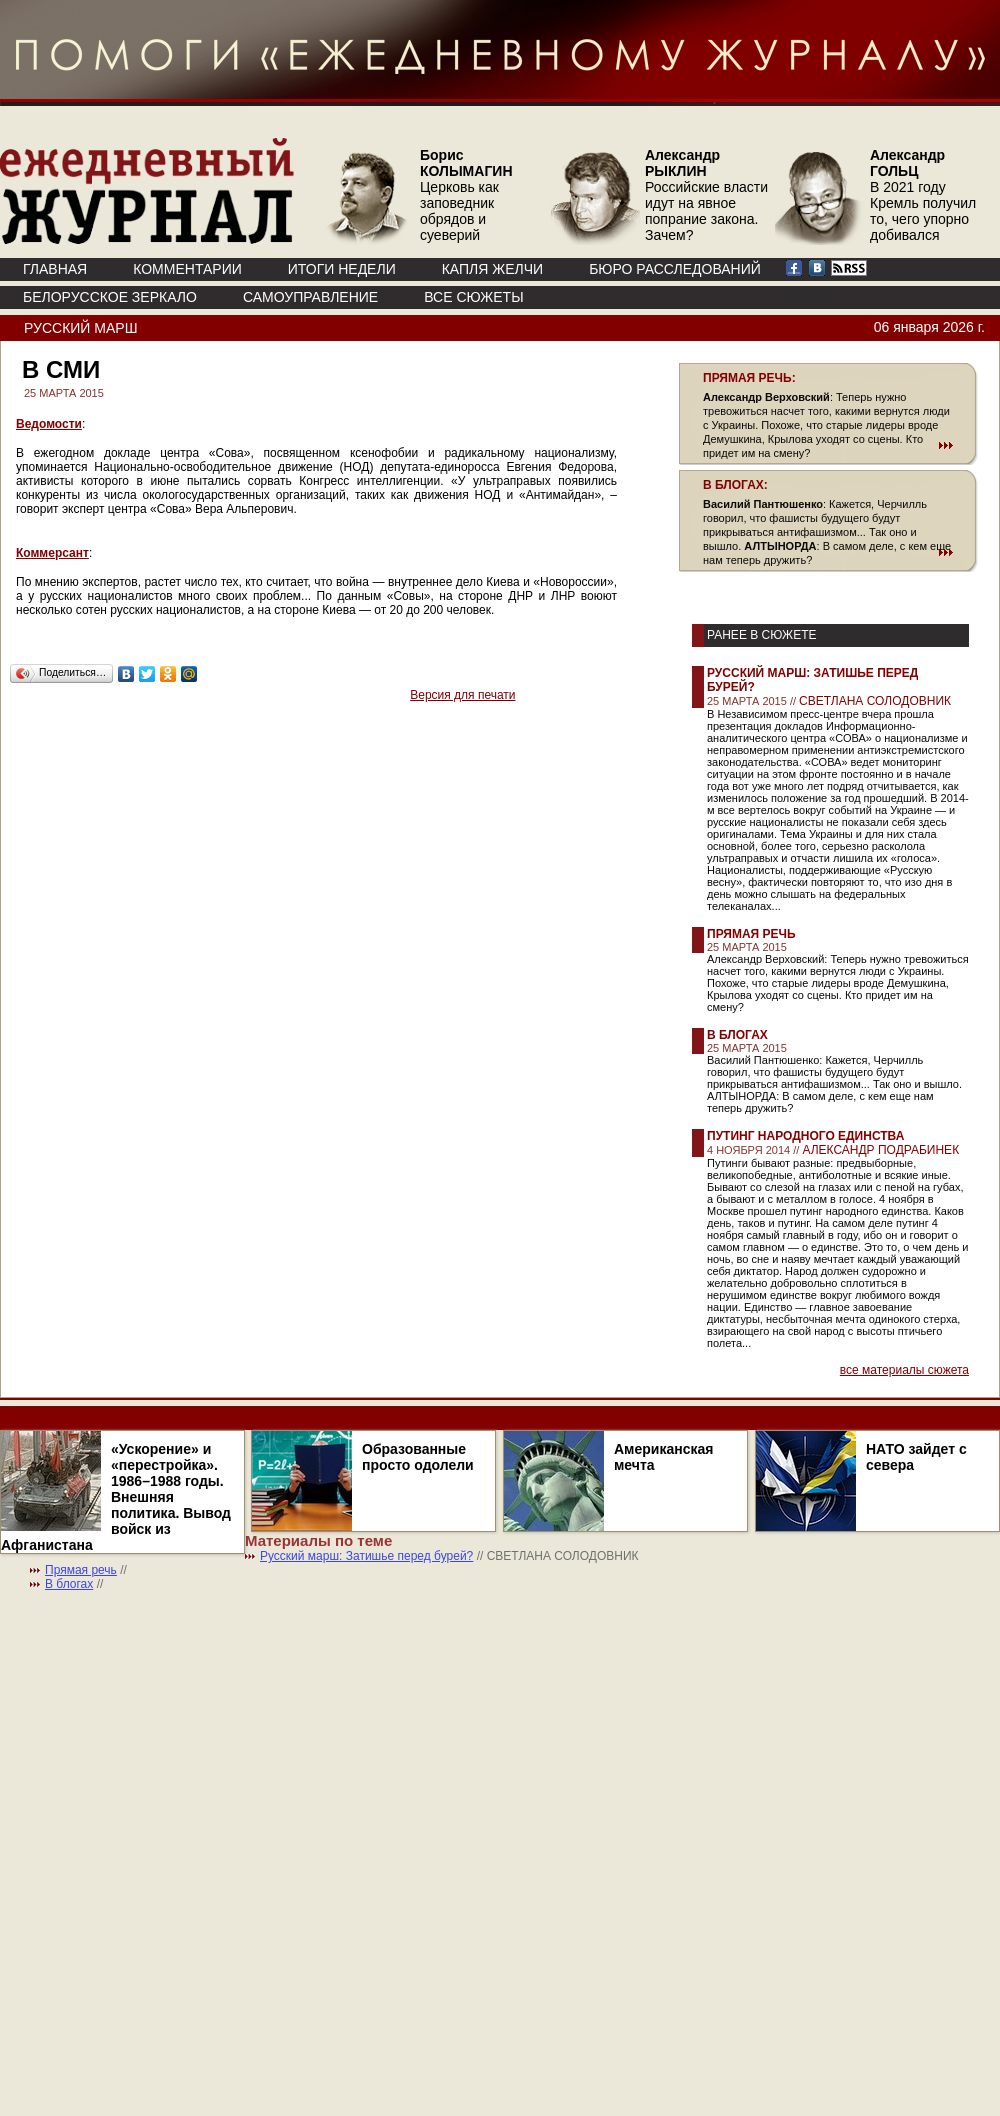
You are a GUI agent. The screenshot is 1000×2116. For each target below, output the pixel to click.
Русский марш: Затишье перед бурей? (366, 1556)
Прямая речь (751, 934)
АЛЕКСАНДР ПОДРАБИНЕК (880, 1150)
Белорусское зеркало (110, 297)
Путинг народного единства (805, 1136)
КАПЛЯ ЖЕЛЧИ (492, 269)
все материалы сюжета (904, 1370)
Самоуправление (310, 297)
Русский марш (80, 328)
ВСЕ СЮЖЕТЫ (473, 297)
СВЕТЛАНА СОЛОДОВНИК (875, 701)
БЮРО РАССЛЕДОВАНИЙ (675, 269)
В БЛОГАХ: (735, 485)
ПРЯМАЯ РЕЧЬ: (749, 378)
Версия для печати (462, 695)
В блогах (737, 1035)
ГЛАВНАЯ (55, 269)
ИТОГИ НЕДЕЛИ (342, 269)
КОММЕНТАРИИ (187, 269)
